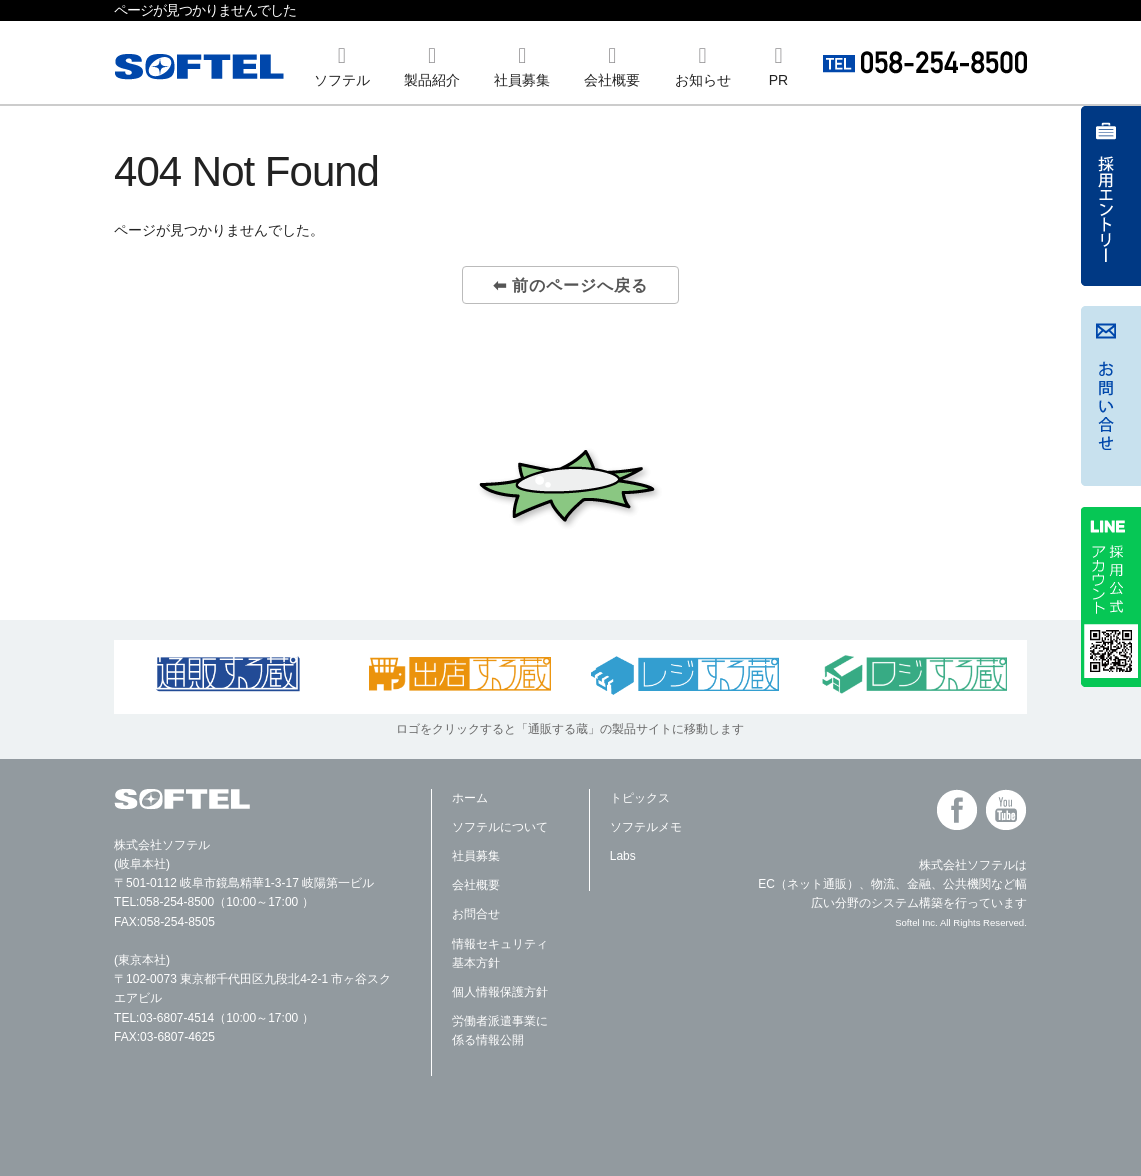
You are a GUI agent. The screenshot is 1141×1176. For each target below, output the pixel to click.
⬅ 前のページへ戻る (570, 285)
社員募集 (476, 856)
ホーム (470, 798)
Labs (623, 856)
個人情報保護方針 (500, 992)
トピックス (640, 798)
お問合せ (476, 914)
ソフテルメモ (646, 827)
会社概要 (476, 885)
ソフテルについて (500, 827)
